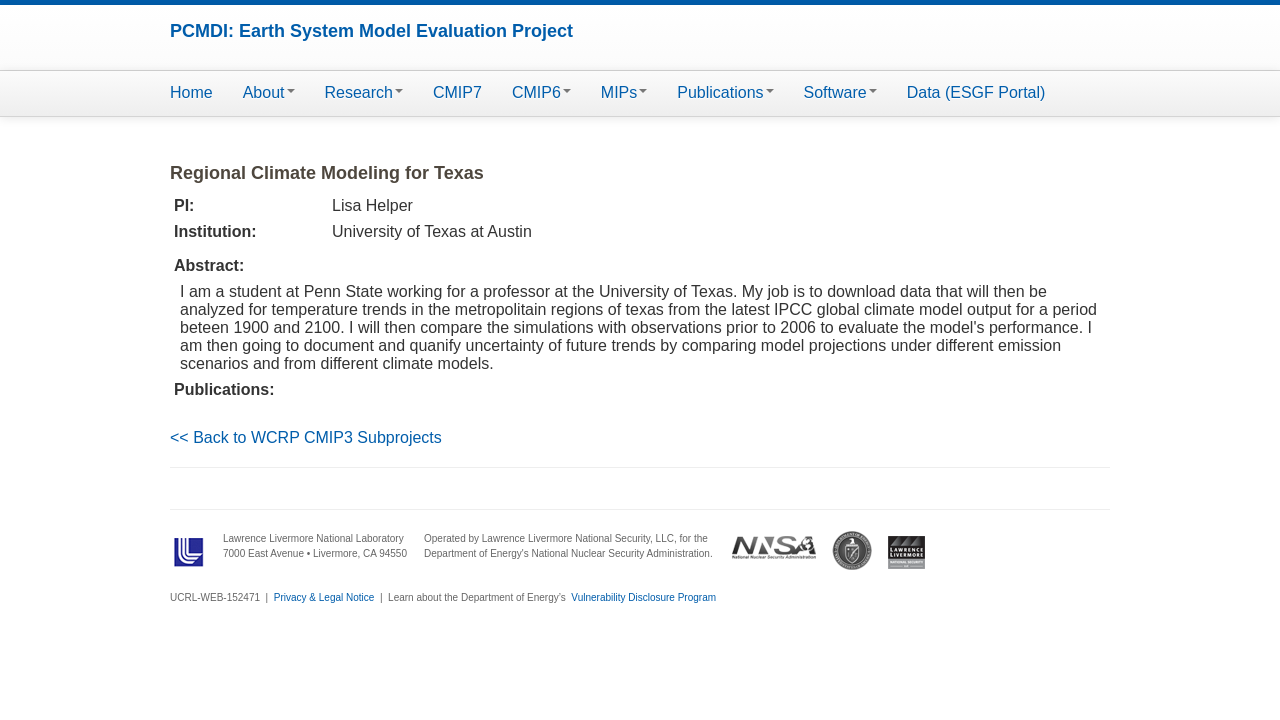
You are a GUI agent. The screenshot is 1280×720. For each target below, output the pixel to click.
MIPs (624, 92)
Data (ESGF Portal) (976, 92)
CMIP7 (457, 92)
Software (840, 92)
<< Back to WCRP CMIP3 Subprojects (306, 437)
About (269, 92)
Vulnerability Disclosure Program (643, 597)
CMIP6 (541, 92)
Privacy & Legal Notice (324, 597)
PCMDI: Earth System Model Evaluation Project (371, 31)
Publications (725, 92)
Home (191, 92)
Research (364, 92)
